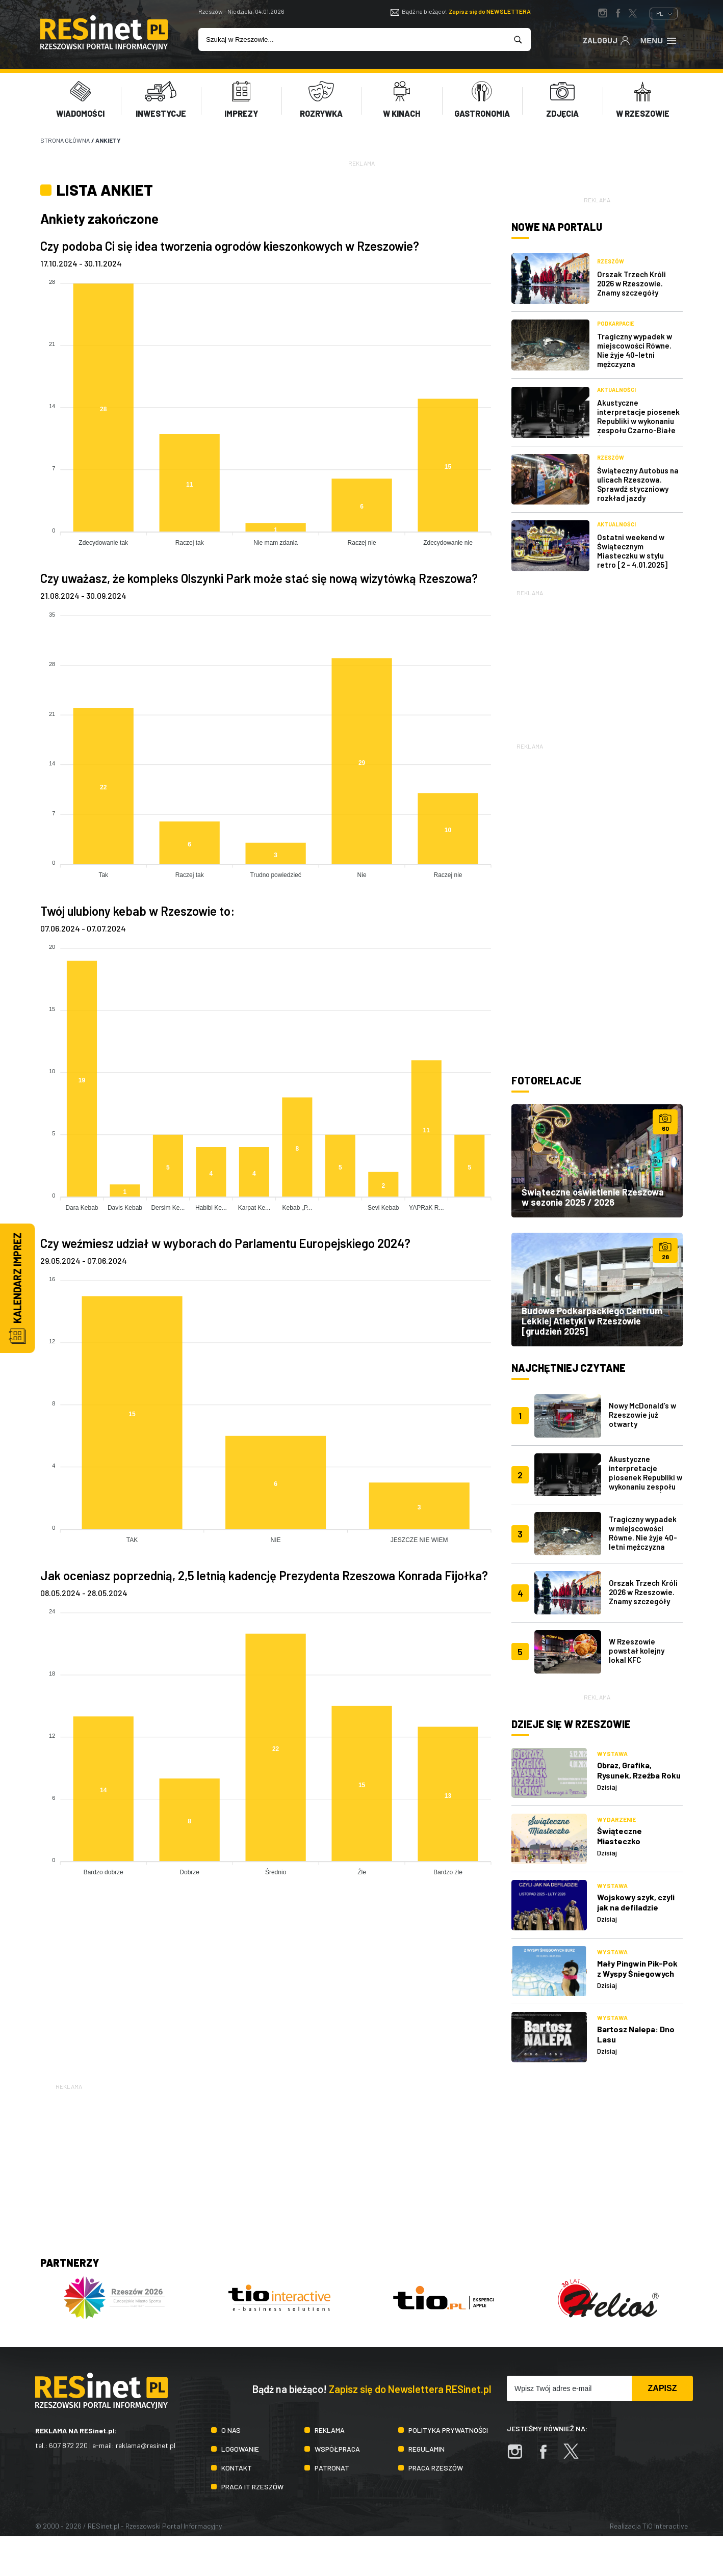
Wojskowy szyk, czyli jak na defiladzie (636, 1902)
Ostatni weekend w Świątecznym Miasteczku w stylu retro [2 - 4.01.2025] (632, 551)
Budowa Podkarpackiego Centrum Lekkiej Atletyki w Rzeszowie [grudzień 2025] (592, 1321)
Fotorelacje (546, 1080)
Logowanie (240, 2449)
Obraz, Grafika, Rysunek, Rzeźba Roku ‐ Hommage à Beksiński (639, 1780)
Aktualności (616, 389)
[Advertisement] (597, 662)
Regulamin (426, 2449)
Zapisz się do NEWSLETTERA (490, 11)
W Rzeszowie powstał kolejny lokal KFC (636, 1650)
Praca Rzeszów (435, 2467)
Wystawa (612, 1753)
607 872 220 (68, 2445)
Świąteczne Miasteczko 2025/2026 (619, 1841)
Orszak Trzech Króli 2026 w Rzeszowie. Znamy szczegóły (631, 283)
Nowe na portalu (556, 227)
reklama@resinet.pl (145, 2445)
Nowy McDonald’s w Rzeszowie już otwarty (642, 1414)
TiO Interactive (665, 2525)
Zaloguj (606, 40)
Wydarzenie (616, 1819)
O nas (231, 2430)
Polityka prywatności (448, 2430)
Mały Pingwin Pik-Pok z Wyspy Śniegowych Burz (637, 1973)
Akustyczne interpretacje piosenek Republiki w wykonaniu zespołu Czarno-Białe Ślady (638, 421)
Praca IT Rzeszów (252, 2486)
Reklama (330, 2430)
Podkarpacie (615, 323)
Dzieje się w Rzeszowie (571, 1724)
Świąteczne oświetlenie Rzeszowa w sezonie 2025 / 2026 (593, 1197)
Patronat (332, 2467)
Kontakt (236, 2467)
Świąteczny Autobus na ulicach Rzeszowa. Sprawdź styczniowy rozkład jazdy (638, 484)
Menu (659, 40)
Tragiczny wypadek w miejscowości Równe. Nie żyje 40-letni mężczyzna (634, 350)
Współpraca (337, 2449)
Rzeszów (610, 261)
